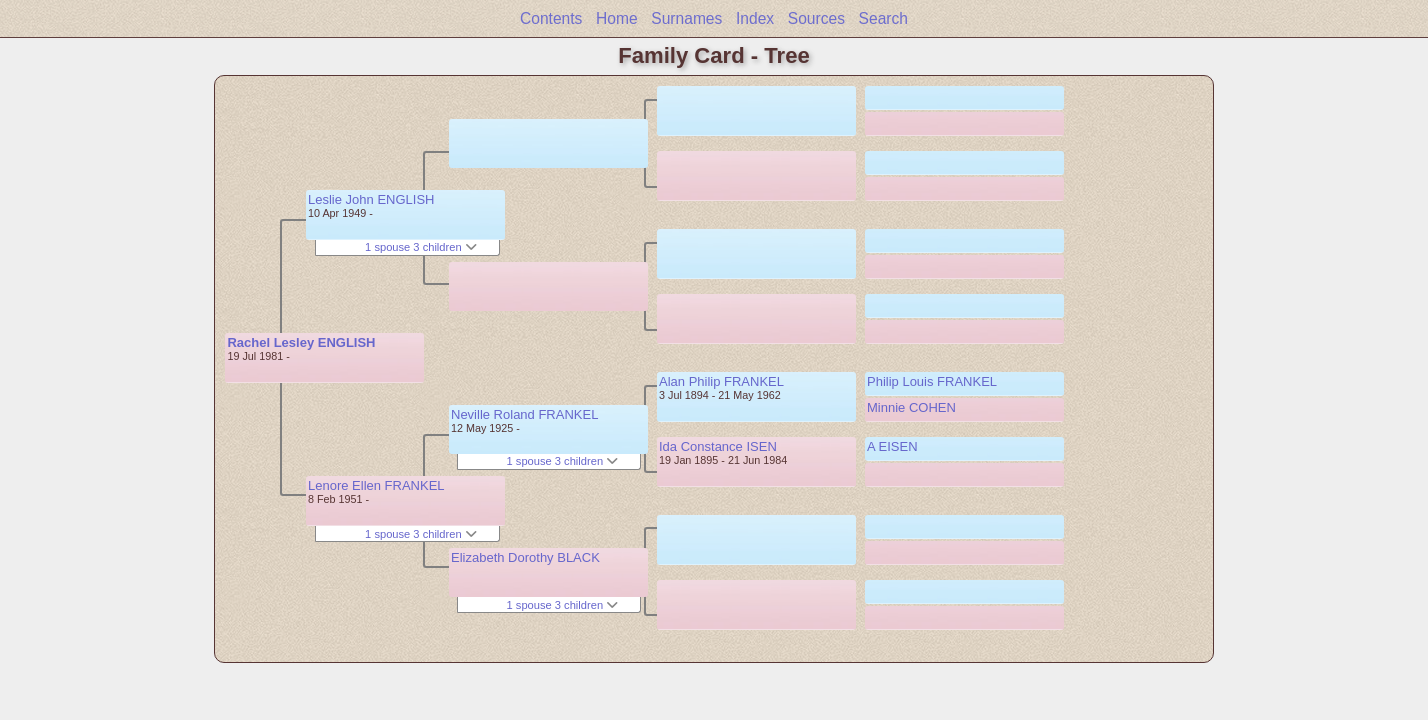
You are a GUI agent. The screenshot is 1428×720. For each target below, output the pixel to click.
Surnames (686, 18)
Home (617, 18)
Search (883, 18)
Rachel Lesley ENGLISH (301, 342)
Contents (551, 18)
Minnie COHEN (911, 407)
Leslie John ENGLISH (371, 199)
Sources (816, 18)
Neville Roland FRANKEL (524, 414)
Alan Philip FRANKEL (721, 381)
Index (755, 18)
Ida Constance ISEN (718, 446)
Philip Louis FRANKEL (932, 381)
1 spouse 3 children (421, 247)
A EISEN (892, 446)
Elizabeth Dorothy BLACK (525, 557)
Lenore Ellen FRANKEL (376, 485)
